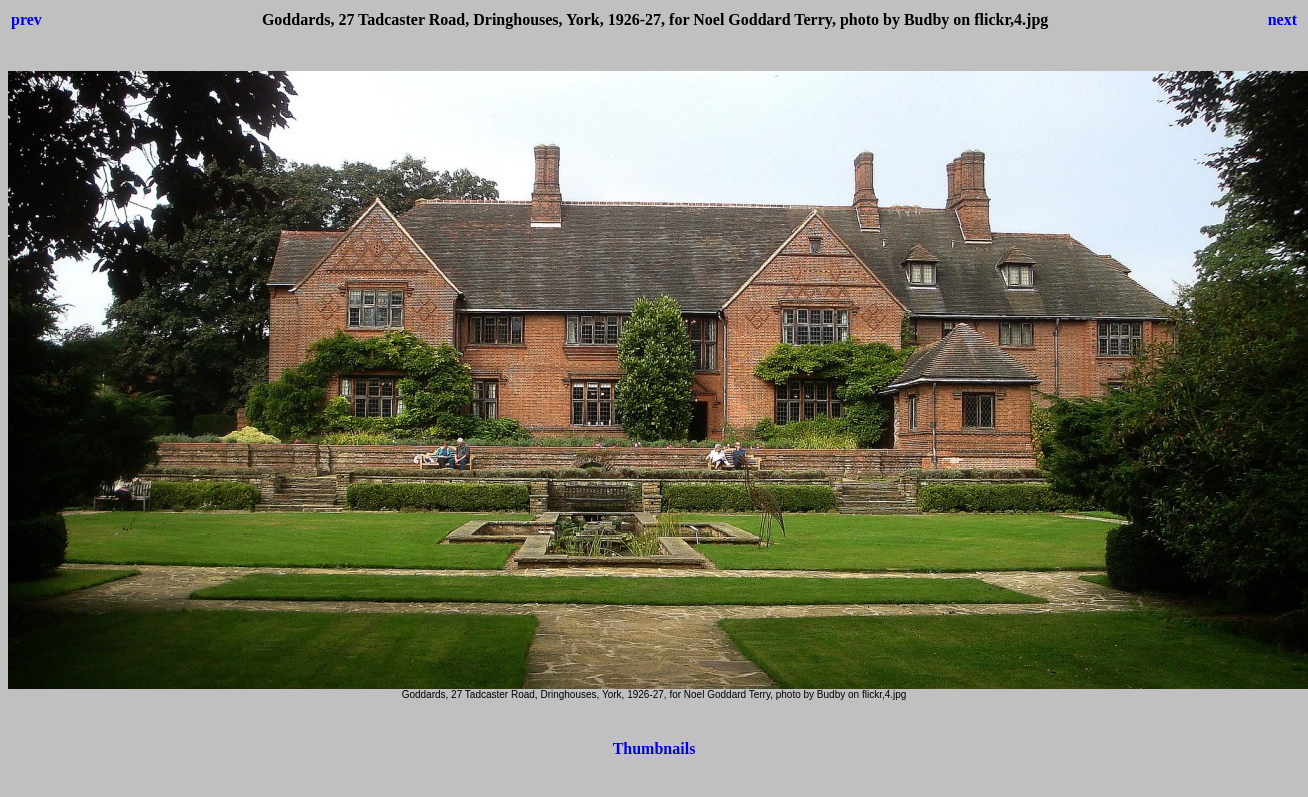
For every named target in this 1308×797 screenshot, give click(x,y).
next (1282, 19)
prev (26, 19)
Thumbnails (654, 748)
